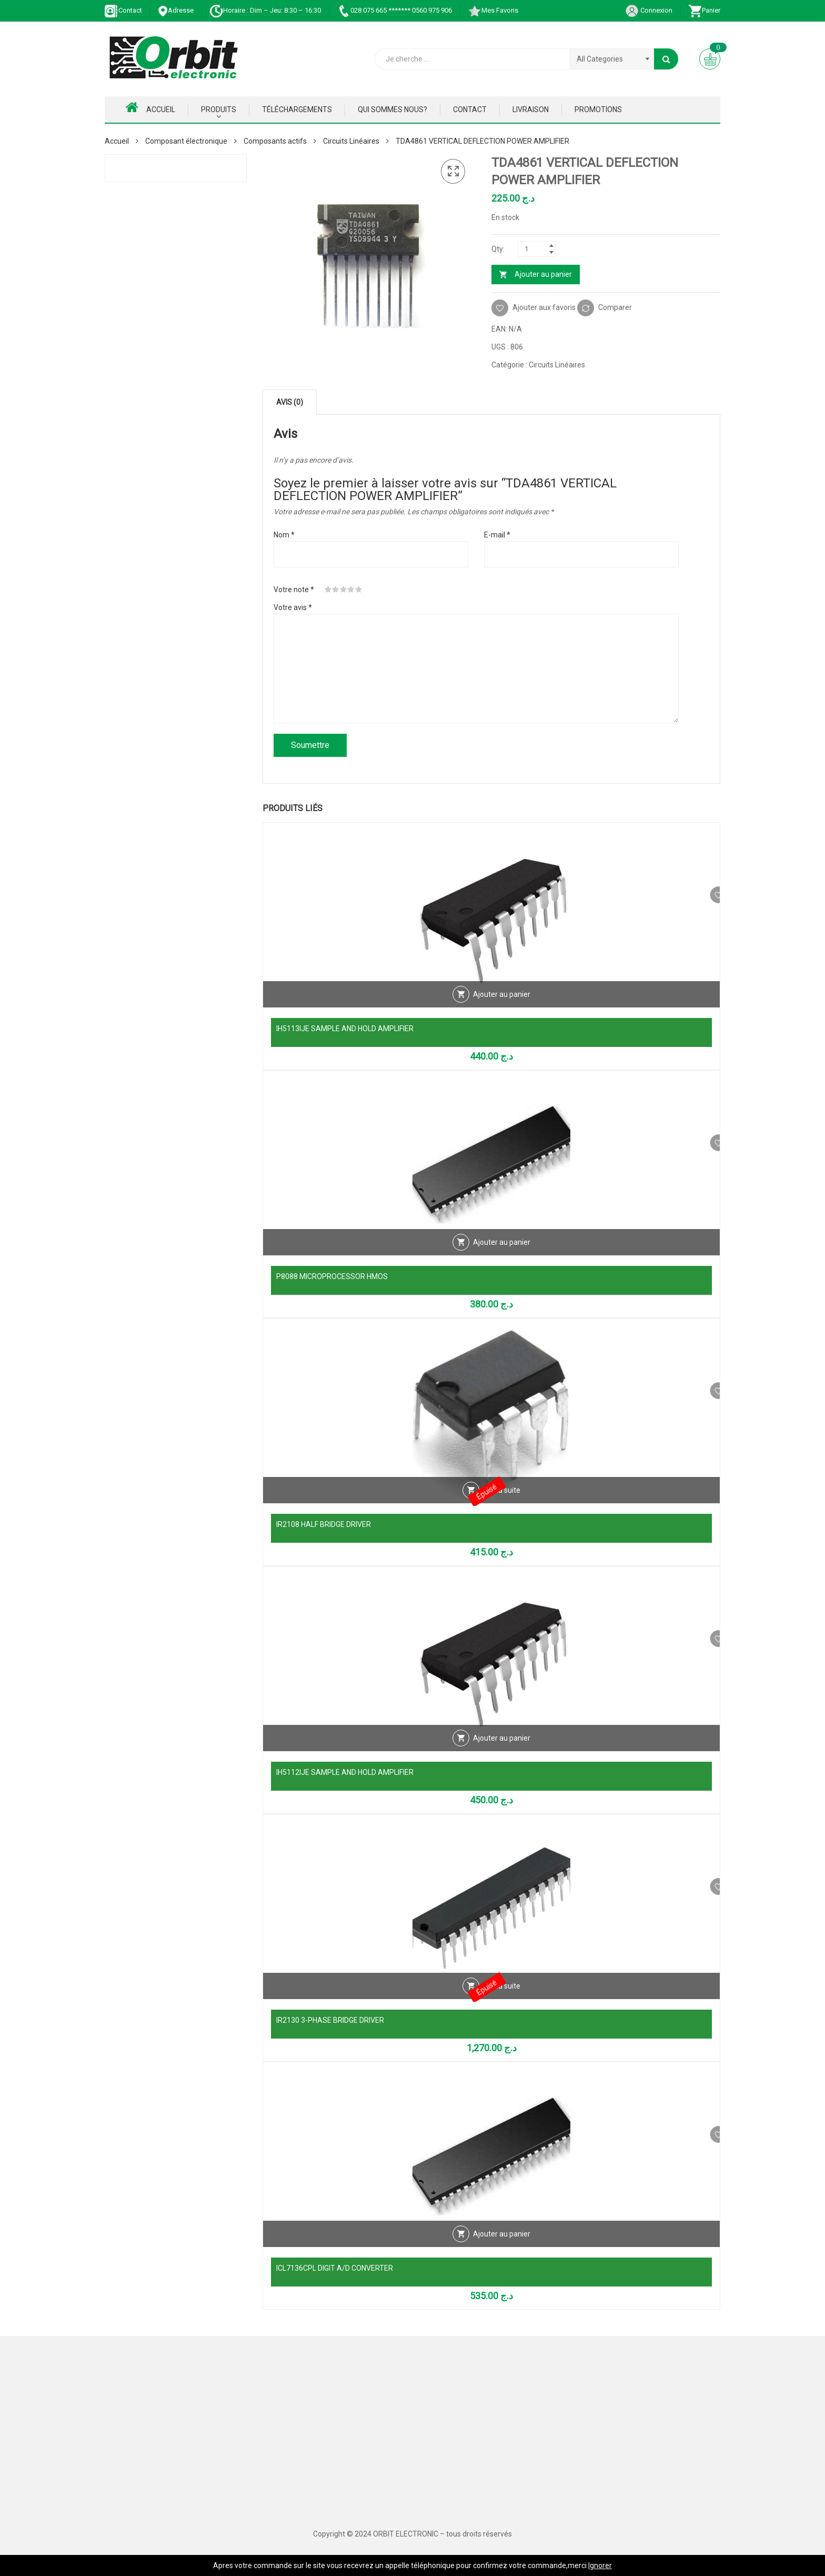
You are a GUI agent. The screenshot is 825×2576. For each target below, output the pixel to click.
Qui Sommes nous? (392, 109)
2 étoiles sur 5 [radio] (335, 589)
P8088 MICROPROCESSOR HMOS (332, 1276)
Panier (704, 10)
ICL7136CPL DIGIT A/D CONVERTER (334, 2268)
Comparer (615, 307)
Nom (284, 535)
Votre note (294, 589)
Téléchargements (297, 109)
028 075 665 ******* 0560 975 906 (394, 10)
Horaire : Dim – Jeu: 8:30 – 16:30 (265, 10)
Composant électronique (186, 141)
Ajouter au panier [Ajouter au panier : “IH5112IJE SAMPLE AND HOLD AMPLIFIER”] (501, 1750)
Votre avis (293, 607)
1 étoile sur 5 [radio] (328, 589)
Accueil (150, 107)
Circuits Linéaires (351, 141)
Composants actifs (275, 141)
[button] (453, 171)
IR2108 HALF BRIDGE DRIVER (323, 1524)
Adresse (176, 10)
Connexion (648, 10)
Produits (218, 109)
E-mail (497, 535)
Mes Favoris (493, 10)
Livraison (530, 109)
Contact (123, 10)
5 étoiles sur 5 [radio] (359, 589)
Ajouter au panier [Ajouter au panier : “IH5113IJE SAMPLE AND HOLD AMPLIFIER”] (501, 1007)
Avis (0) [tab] (289, 402)
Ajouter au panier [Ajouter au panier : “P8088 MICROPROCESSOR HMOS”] (501, 1255)
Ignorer (600, 2565)
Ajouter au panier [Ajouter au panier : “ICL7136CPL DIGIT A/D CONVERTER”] (501, 2246)
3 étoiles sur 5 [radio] (343, 589)
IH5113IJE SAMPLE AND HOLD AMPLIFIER (345, 1028)
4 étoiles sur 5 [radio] (351, 589)
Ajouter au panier (543, 274)
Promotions (598, 109)
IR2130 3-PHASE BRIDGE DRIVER (330, 2020)
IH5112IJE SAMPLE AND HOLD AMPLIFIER (345, 1772)
